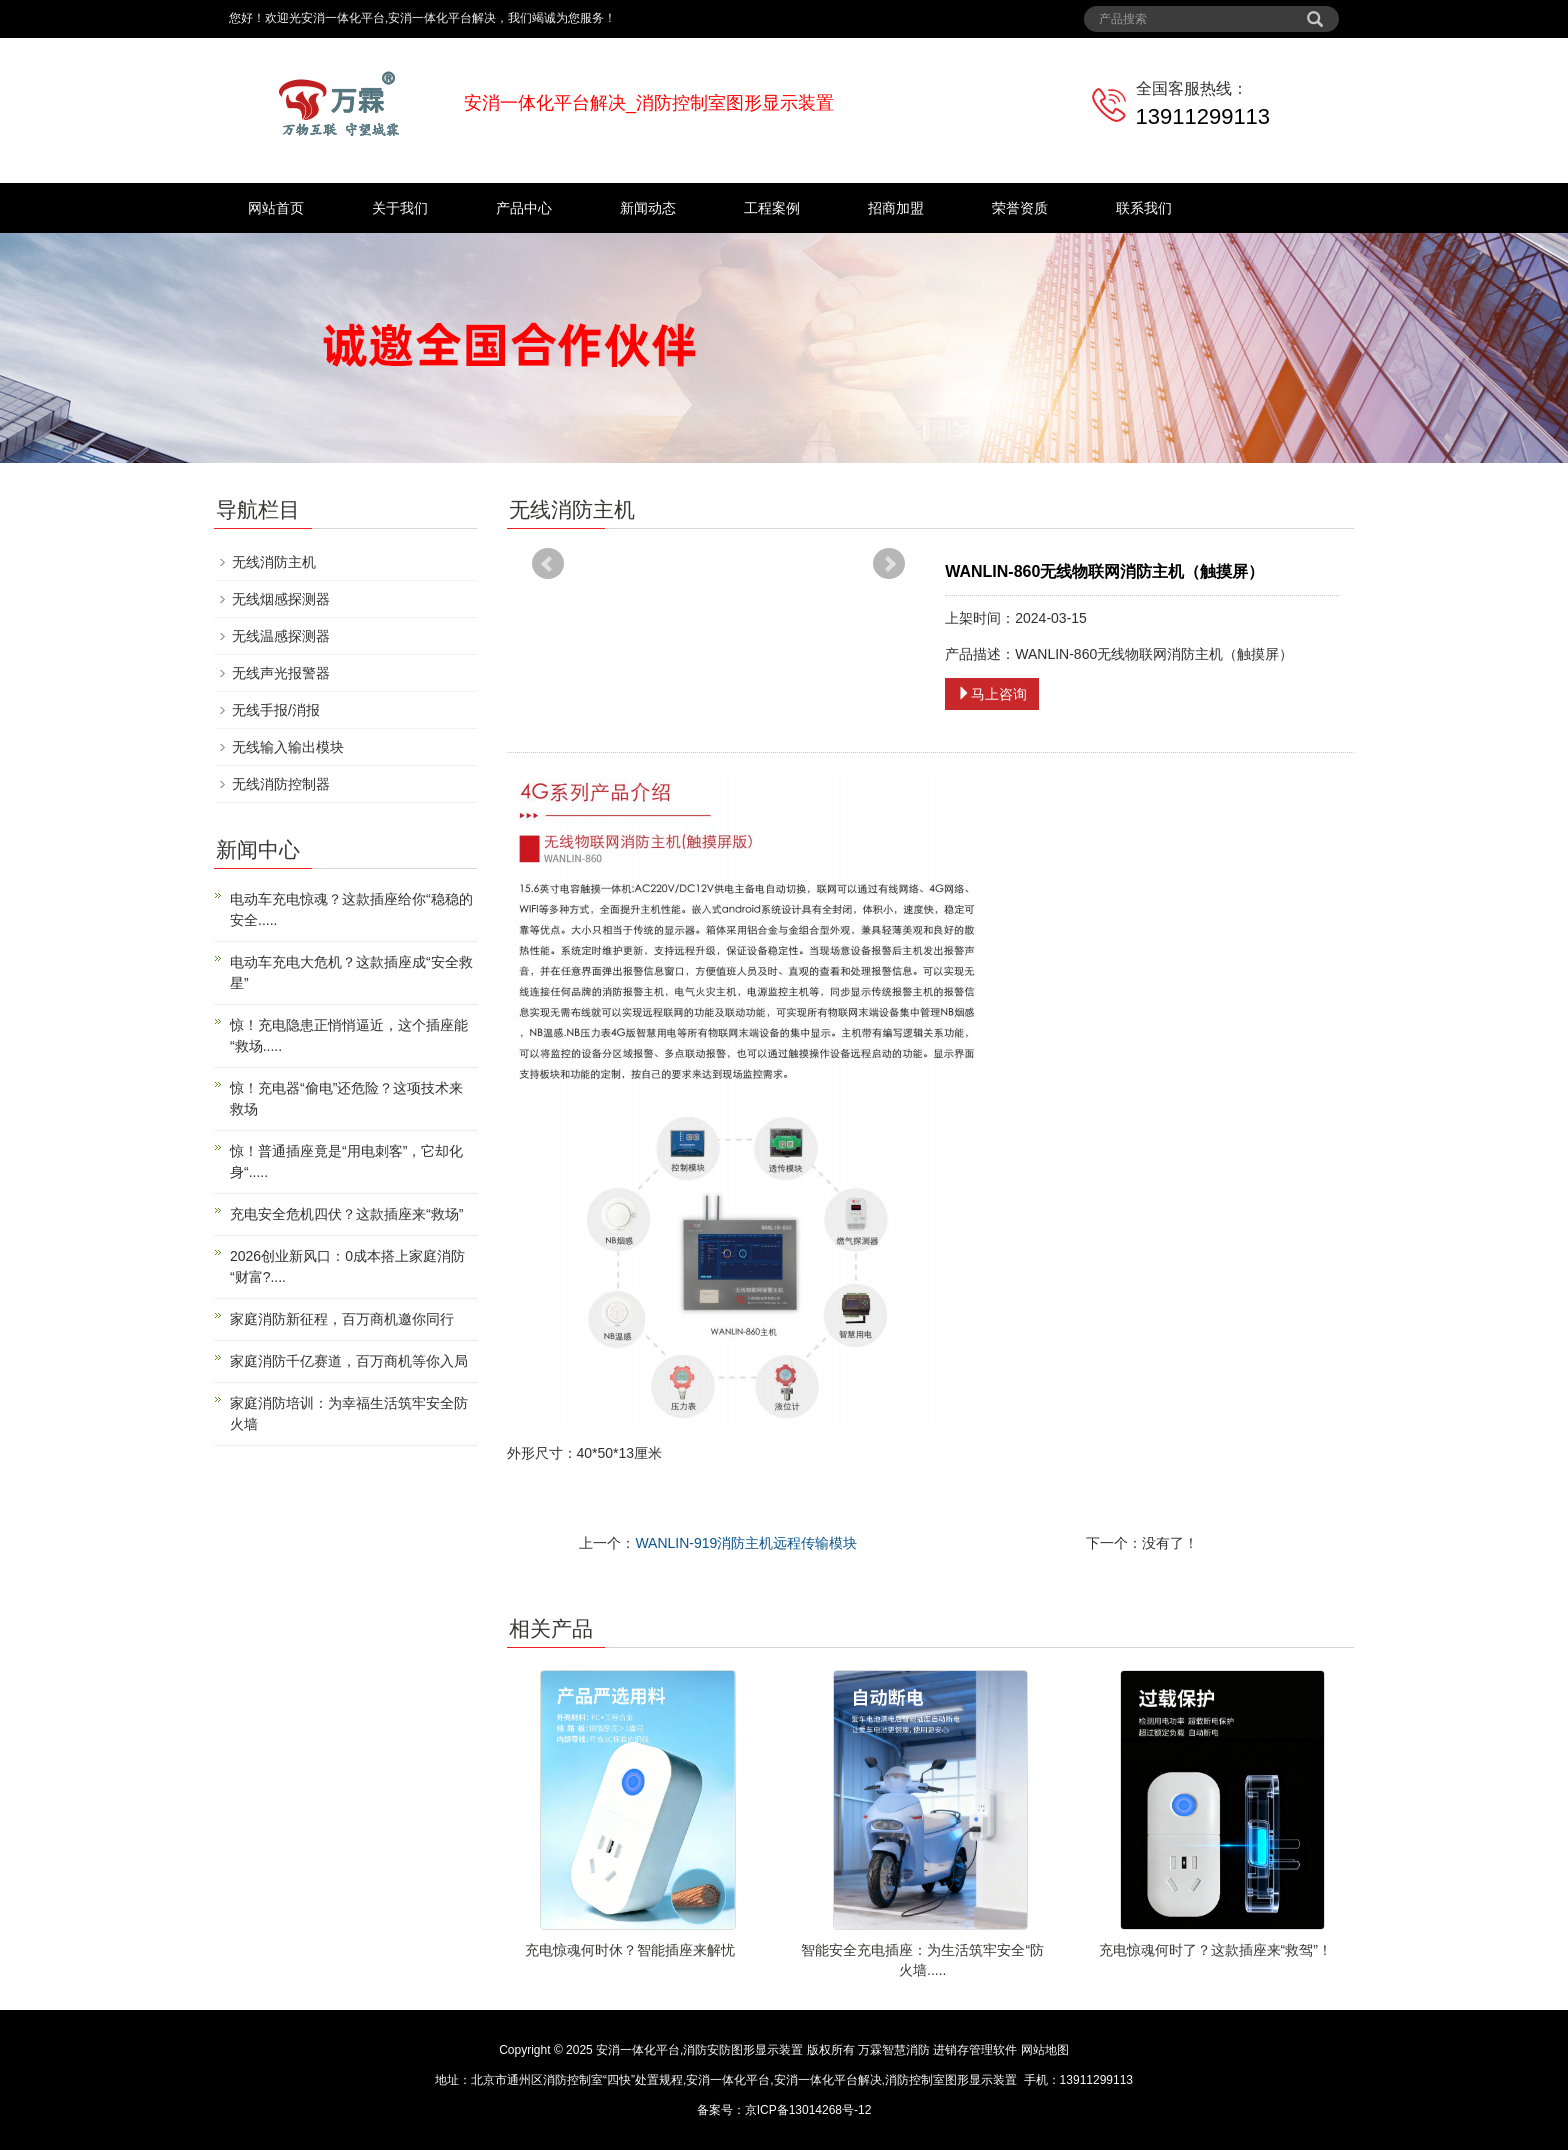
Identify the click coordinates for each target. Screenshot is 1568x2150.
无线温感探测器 (281, 636)
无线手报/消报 (276, 710)
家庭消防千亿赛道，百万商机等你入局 (349, 1361)
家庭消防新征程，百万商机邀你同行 (342, 1319)
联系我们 (1144, 208)
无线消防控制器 (281, 784)
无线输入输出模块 (288, 747)
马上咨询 (992, 694)
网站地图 (1045, 2050)
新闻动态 (648, 208)
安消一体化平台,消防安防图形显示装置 (699, 2050)
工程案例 (772, 208)
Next (889, 564)
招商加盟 (896, 208)
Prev (548, 564)
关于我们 (400, 208)
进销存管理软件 (975, 2050)
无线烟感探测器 (281, 599)
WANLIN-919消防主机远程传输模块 (746, 1543)
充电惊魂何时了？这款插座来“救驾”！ (1215, 1950)
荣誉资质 (1020, 208)
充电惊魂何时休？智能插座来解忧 (630, 1950)
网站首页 (276, 208)
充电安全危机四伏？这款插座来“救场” (346, 1214)
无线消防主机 (274, 562)
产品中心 (524, 208)
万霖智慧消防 (894, 2050)
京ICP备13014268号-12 (808, 2110)
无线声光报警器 (281, 673)
